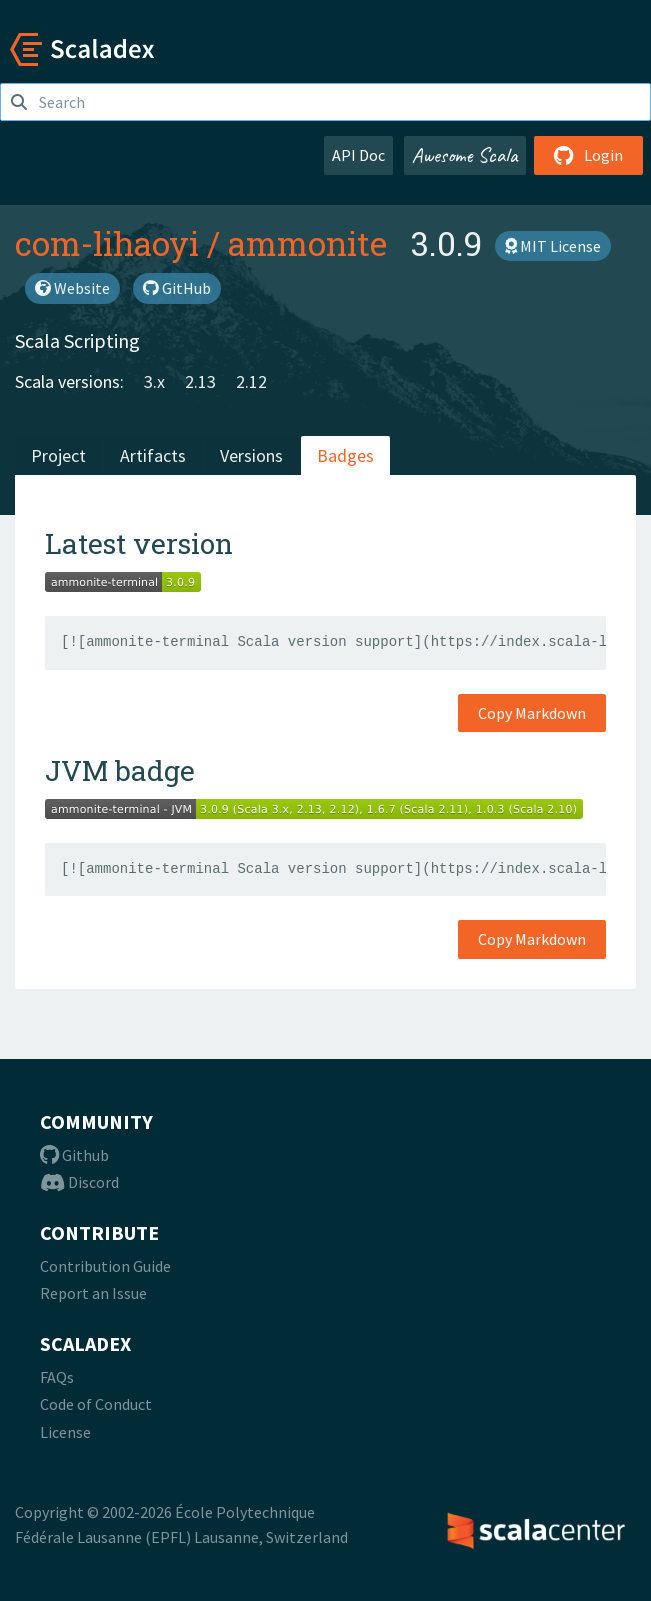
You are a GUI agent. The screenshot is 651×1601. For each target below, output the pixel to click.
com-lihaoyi (107, 243)
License (65, 1432)
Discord (79, 1182)
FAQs (57, 1377)
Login (588, 155)
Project (58, 455)
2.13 (200, 381)
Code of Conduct (96, 1404)
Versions (251, 455)
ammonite (307, 243)
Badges (345, 455)
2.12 (251, 381)
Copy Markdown (532, 713)
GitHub (177, 288)
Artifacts (153, 455)
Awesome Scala (465, 155)
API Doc (358, 155)
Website (72, 288)
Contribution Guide (105, 1266)
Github (74, 1155)
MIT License (553, 246)
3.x (154, 381)
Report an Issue (93, 1293)
